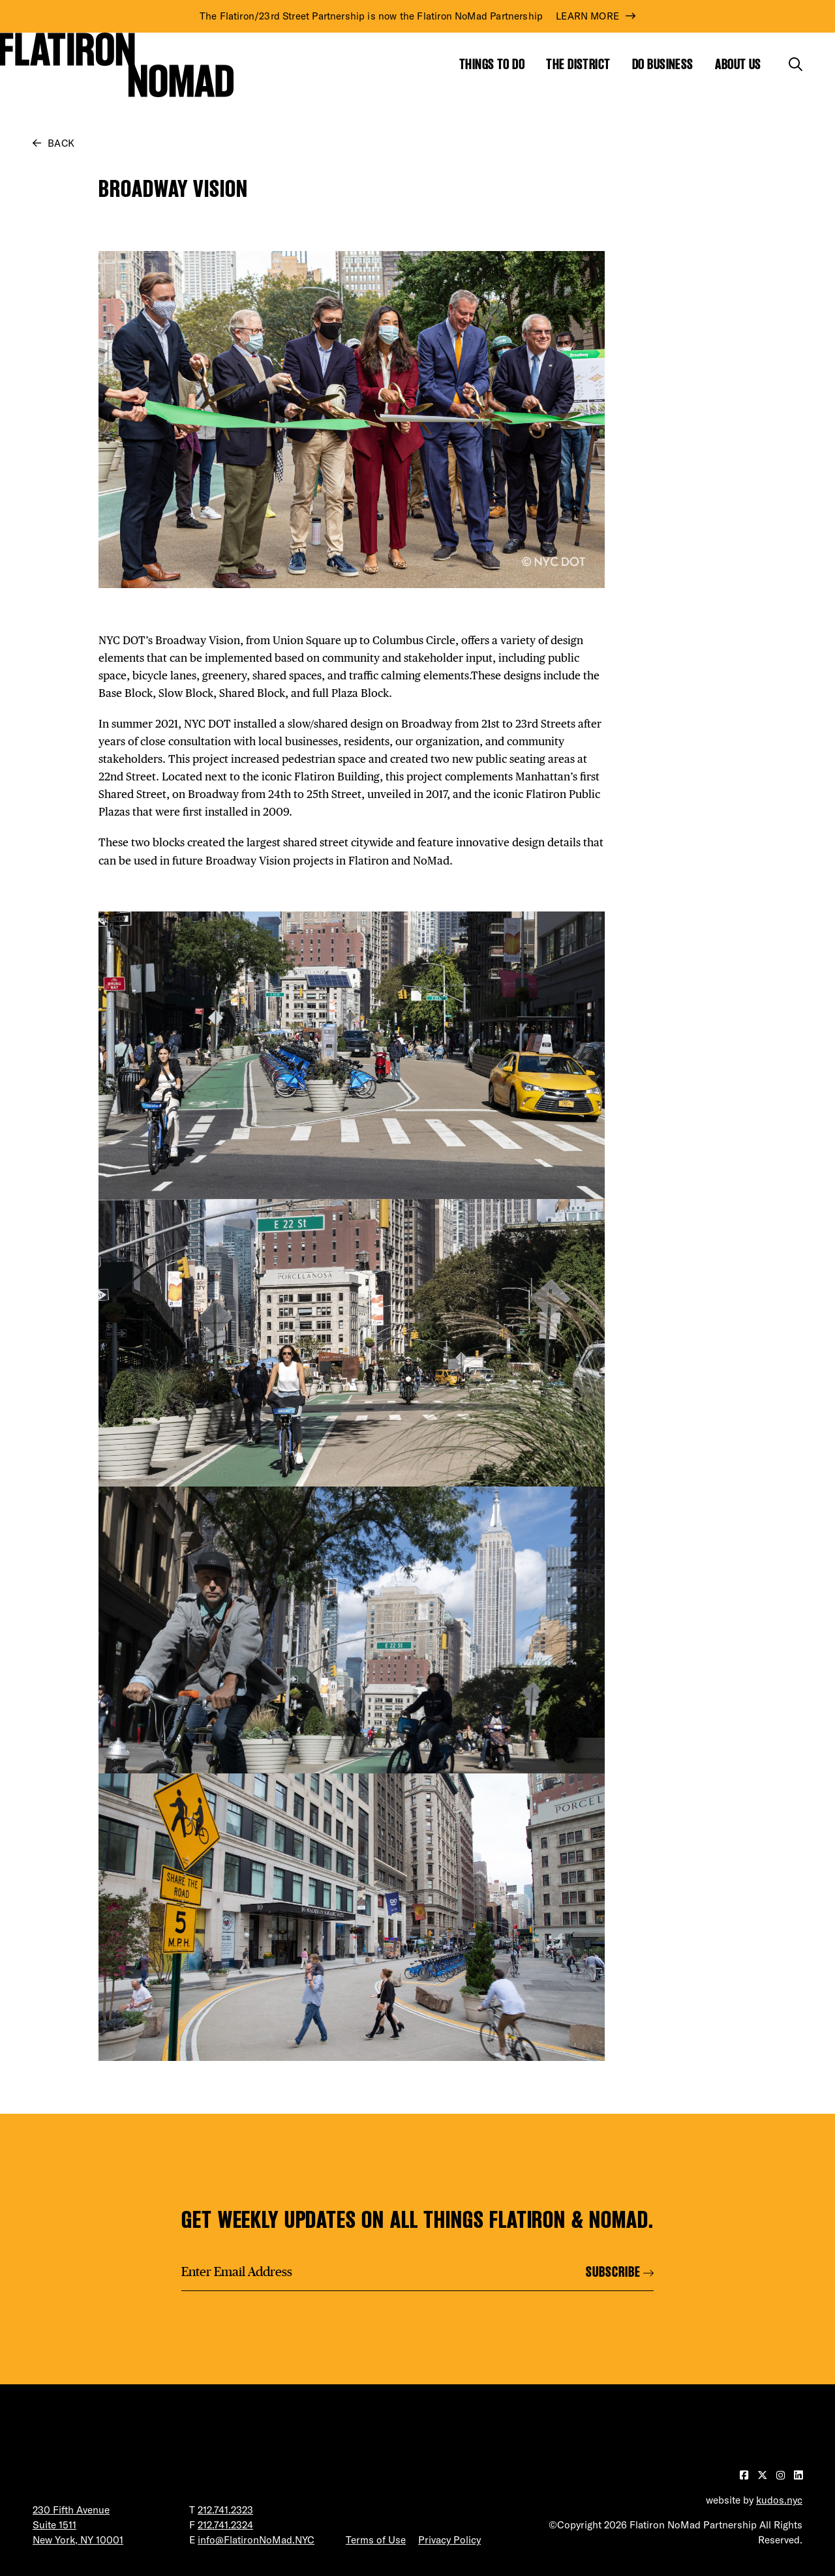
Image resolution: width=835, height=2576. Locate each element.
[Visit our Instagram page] (781, 2475)
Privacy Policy (449, 2540)
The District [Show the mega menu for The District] (578, 64)
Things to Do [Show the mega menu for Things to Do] (491, 64)
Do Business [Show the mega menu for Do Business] (662, 64)
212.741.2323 (225, 2510)
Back (61, 143)
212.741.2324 (225, 2525)
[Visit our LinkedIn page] (798, 2475)
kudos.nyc (779, 2500)
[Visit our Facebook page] (745, 2475)
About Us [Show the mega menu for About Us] (738, 64)
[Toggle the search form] (795, 64)
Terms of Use (376, 2540)
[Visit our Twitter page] (763, 2475)
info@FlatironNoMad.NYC (256, 2540)
